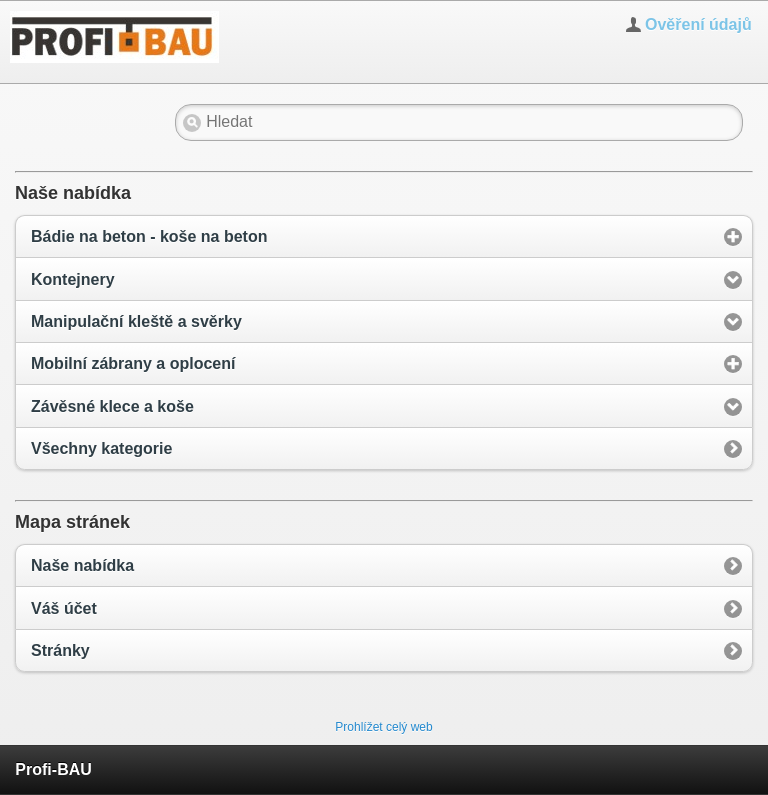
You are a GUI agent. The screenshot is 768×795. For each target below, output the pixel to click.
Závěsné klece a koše (112, 406)
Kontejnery (73, 279)
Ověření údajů (698, 24)
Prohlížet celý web (383, 727)
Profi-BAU (53, 769)
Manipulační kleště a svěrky (136, 321)
